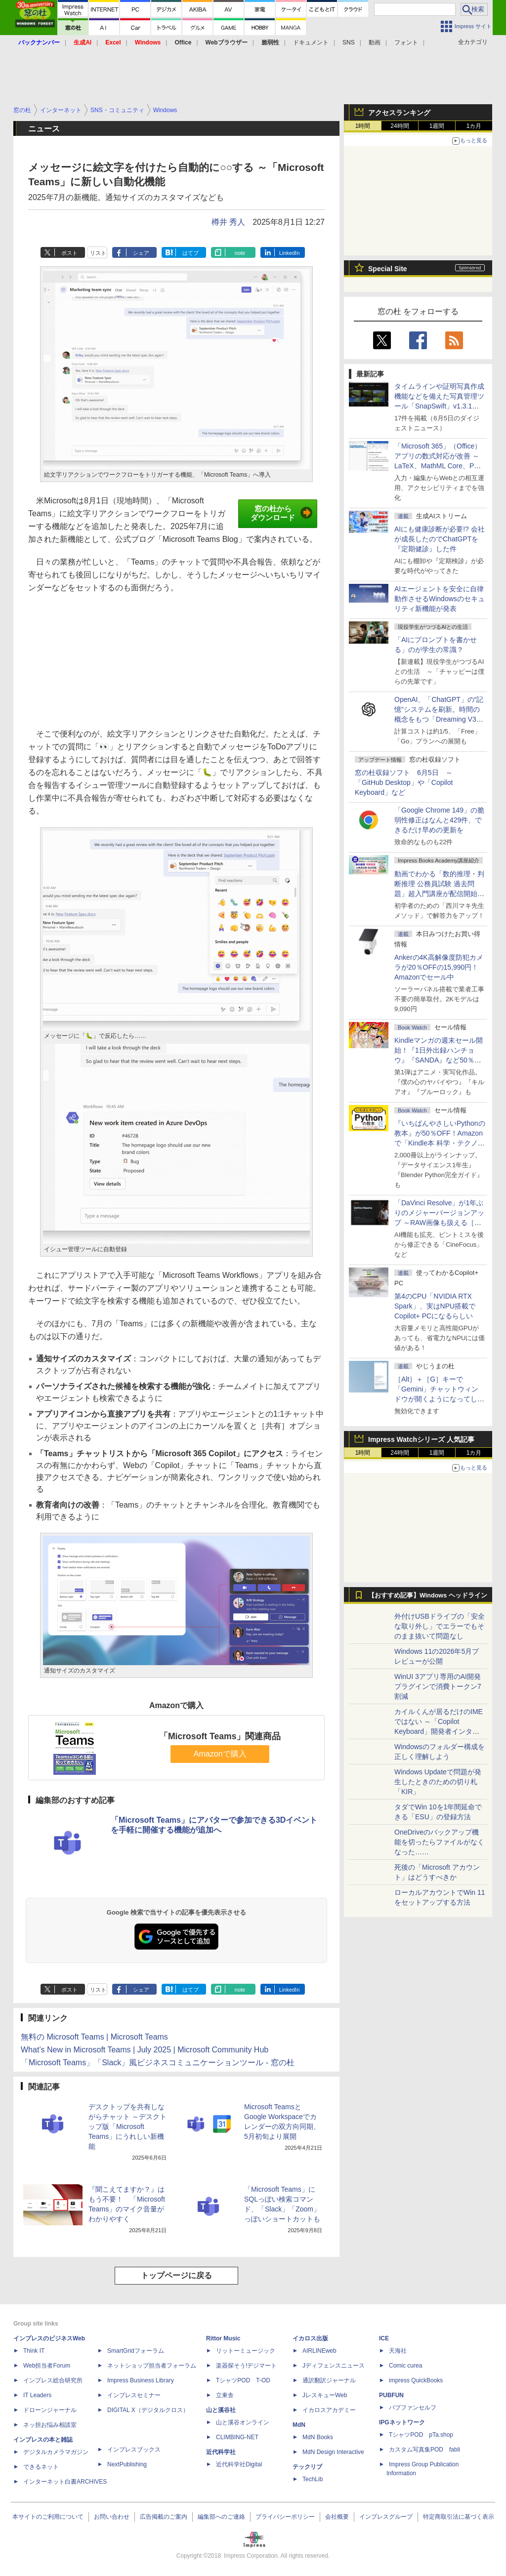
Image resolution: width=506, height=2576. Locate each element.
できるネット (41, 2466)
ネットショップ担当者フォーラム (151, 2365)
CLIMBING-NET (237, 2437)
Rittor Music (223, 2338)
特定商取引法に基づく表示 (458, 2516)
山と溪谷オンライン (242, 2422)
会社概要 (337, 2516)
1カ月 (474, 126)
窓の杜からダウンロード (281, 513)
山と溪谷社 (221, 2410)
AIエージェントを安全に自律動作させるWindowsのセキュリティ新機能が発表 (439, 599)
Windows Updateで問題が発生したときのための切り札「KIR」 (437, 1782)
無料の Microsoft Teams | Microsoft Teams (94, 2037)
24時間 (399, 126)
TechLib (312, 2479)
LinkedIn (289, 253)
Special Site (387, 269)
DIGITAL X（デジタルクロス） (148, 2410)
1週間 (437, 126)
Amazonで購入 (220, 1754)
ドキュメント (311, 42)
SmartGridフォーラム (135, 2350)
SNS (348, 42)
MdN (299, 2424)
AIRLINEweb (319, 2350)
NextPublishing (127, 2464)
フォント (406, 42)
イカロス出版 (310, 2338)
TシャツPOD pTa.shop (421, 2434)
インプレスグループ (386, 2516)
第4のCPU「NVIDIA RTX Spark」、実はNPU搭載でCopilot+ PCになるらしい (434, 1306)
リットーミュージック (245, 2350)
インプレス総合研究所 (53, 2380)
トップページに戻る (176, 2275)
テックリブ (307, 2466)
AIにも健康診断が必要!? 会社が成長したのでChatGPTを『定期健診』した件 (439, 539)
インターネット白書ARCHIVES (65, 2481)
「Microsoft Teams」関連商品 (220, 1736)
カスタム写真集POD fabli (424, 2449)
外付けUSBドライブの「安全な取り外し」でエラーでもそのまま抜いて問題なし (439, 1626)
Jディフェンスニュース (333, 2365)
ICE (384, 2338)
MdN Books (317, 2437)
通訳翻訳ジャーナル (329, 2380)
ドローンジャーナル (50, 2410)
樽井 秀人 (228, 222)
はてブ (190, 253)
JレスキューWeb (324, 2395)
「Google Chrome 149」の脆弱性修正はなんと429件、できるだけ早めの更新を (439, 820)
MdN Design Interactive (333, 2452)
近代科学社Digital (239, 2464)
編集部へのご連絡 (221, 2516)
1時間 (363, 126)
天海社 (398, 2350)
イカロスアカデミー (329, 2410)
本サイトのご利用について (48, 2516)
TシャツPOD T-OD (243, 2380)
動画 (374, 42)
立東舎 (225, 2395)
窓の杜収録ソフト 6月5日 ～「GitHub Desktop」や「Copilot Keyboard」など (404, 782)
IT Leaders (37, 2395)
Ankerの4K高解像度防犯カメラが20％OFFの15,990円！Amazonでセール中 (438, 967)
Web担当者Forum (46, 2365)
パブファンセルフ (412, 2407)
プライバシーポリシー (285, 2516)
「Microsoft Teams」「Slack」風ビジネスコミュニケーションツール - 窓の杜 (158, 2062)
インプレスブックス (134, 2449)
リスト (98, 253)
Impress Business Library (140, 2380)
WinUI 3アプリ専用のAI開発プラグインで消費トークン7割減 (437, 1686)
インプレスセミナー (134, 2395)
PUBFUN (391, 2395)
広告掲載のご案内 (163, 2516)
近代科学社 (221, 2452)
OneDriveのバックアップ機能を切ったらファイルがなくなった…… (439, 1842)
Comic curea (405, 2365)
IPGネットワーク (402, 2422)
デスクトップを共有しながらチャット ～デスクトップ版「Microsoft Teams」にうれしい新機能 (127, 2126)
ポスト (69, 253)
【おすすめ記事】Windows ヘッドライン (427, 1595)
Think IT (33, 2350)
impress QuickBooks (416, 2380)
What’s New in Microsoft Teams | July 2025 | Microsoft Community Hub (144, 2049)
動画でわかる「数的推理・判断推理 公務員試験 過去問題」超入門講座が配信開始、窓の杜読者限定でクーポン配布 (439, 893)
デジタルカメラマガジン (55, 2452)
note (240, 253)
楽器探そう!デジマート (246, 2365)
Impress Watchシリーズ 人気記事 (421, 1439)
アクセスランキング (399, 113)
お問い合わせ (111, 2516)
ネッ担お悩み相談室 (50, 2424)
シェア (141, 253)
